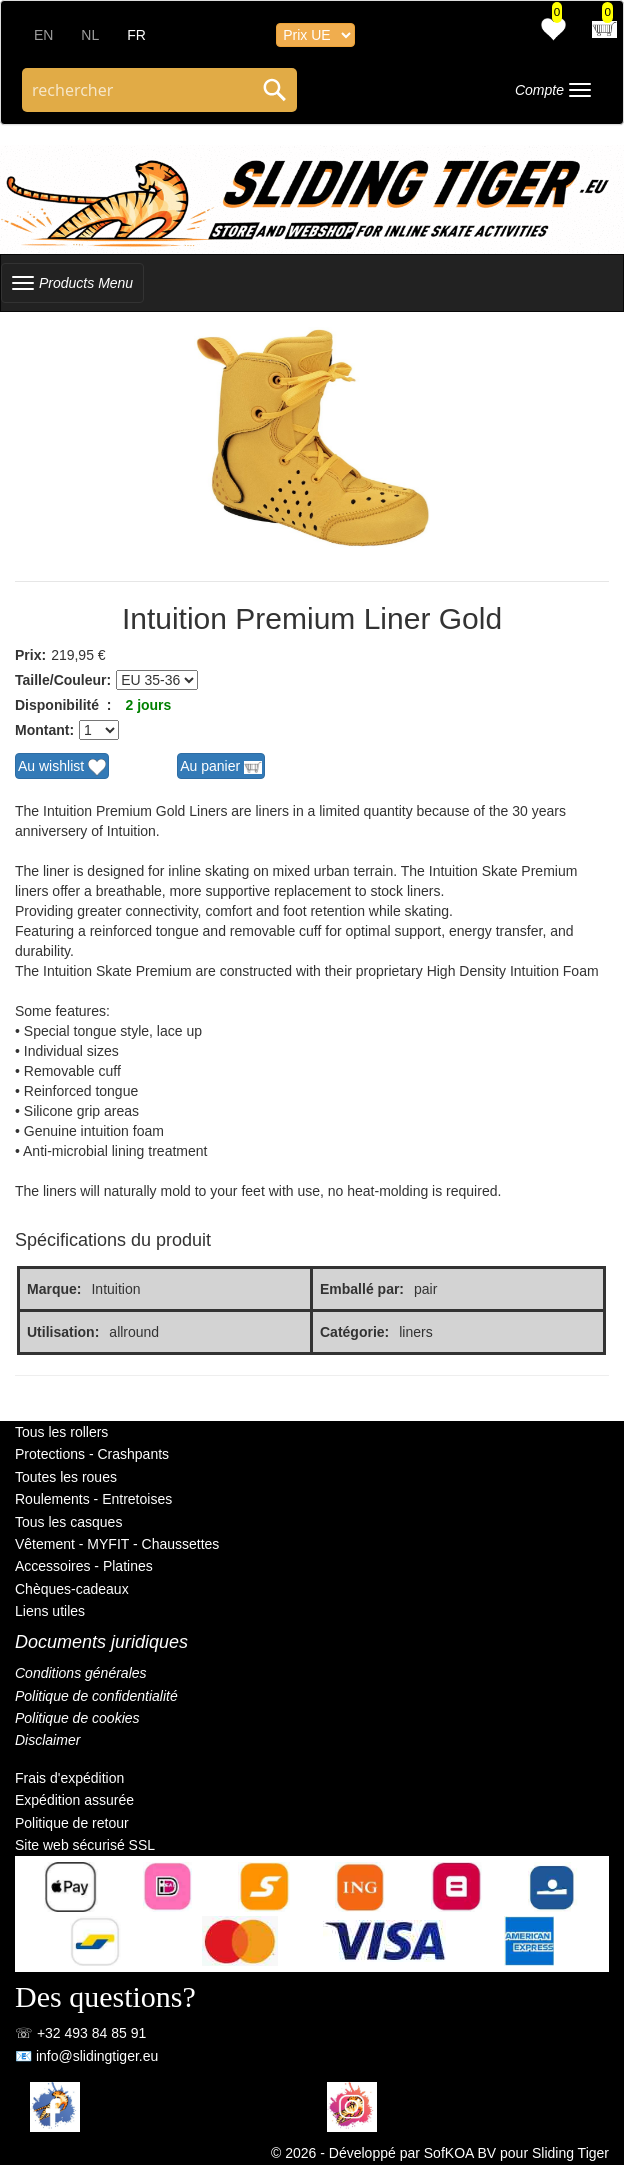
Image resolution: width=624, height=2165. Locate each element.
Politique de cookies (77, 1718)
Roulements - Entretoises (93, 1499)
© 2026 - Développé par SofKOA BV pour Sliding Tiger (440, 2153)
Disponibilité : (63, 705)
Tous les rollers (61, 1432)
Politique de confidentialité (96, 1696)
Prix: (30, 655)
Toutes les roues (66, 1477)
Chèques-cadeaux (72, 1589)
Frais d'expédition (69, 1778)
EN (43, 35)
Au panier (221, 767)
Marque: (54, 1289)
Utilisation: (63, 1332)
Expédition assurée (74, 1800)
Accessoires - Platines (84, 1566)
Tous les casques (68, 1522)
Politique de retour (72, 1823)
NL (90, 35)
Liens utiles (50, 1611)
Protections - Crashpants (92, 1454)
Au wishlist (62, 767)
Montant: (44, 730)
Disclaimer (47, 1740)
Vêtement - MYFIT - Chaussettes (117, 1544)
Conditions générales (81, 1673)
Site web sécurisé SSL (85, 1845)
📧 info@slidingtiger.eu (86, 2056)
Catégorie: (354, 1332)
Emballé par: (362, 1289)
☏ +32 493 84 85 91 (80, 2033)
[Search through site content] (137, 90)
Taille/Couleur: (63, 680)
